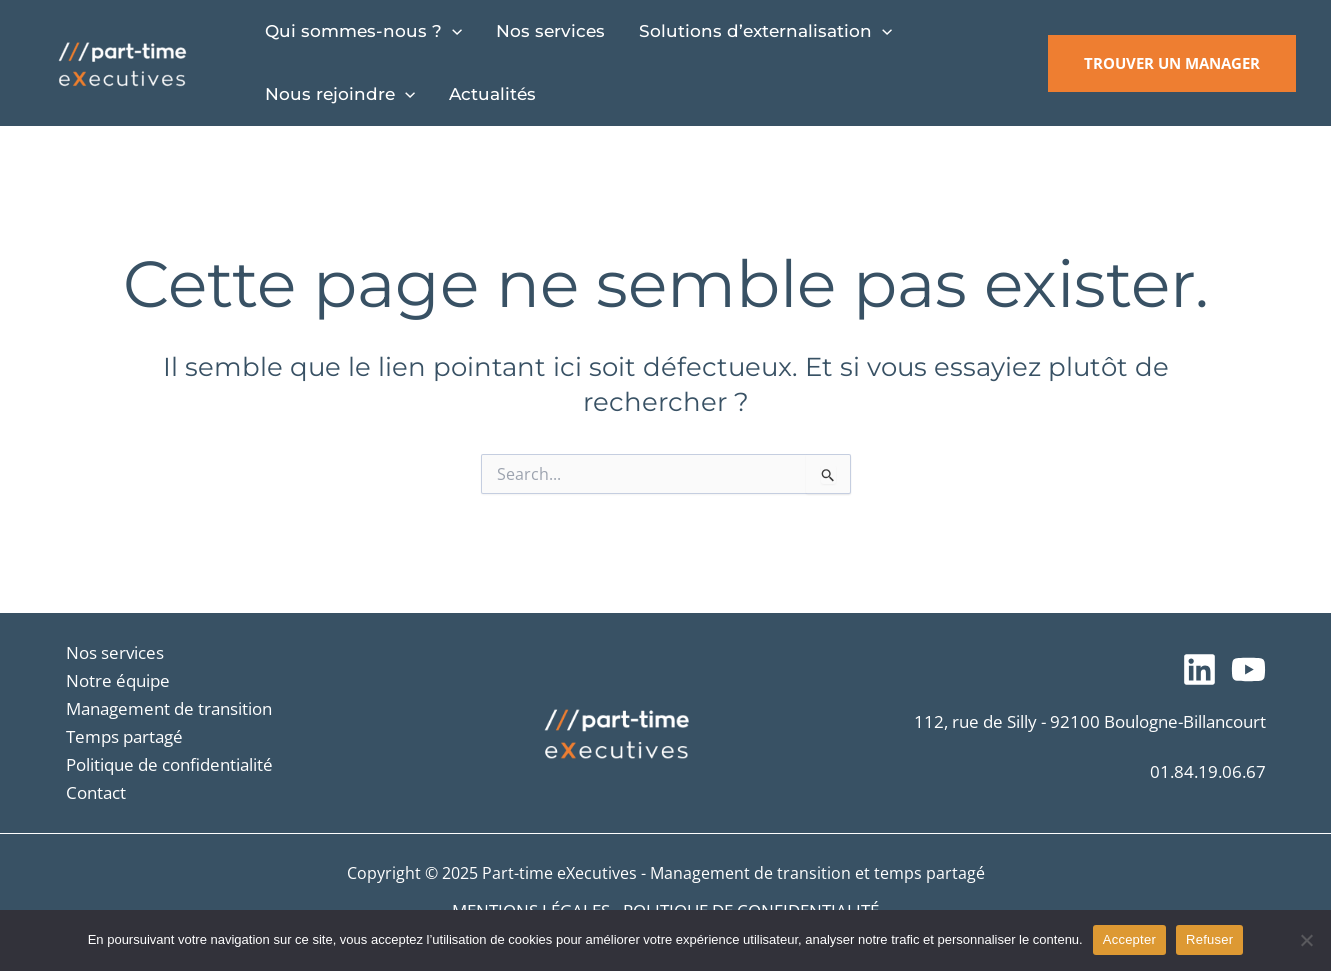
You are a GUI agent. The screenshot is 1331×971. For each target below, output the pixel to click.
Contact (96, 792)
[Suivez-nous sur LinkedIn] (1199, 669)
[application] (452, 31)
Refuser (1209, 939)
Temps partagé (124, 736)
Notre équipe (118, 680)
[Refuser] (1306, 940)
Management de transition (169, 708)
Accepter (1129, 939)
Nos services (115, 652)
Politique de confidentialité (169, 764)
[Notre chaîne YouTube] (1248, 669)
